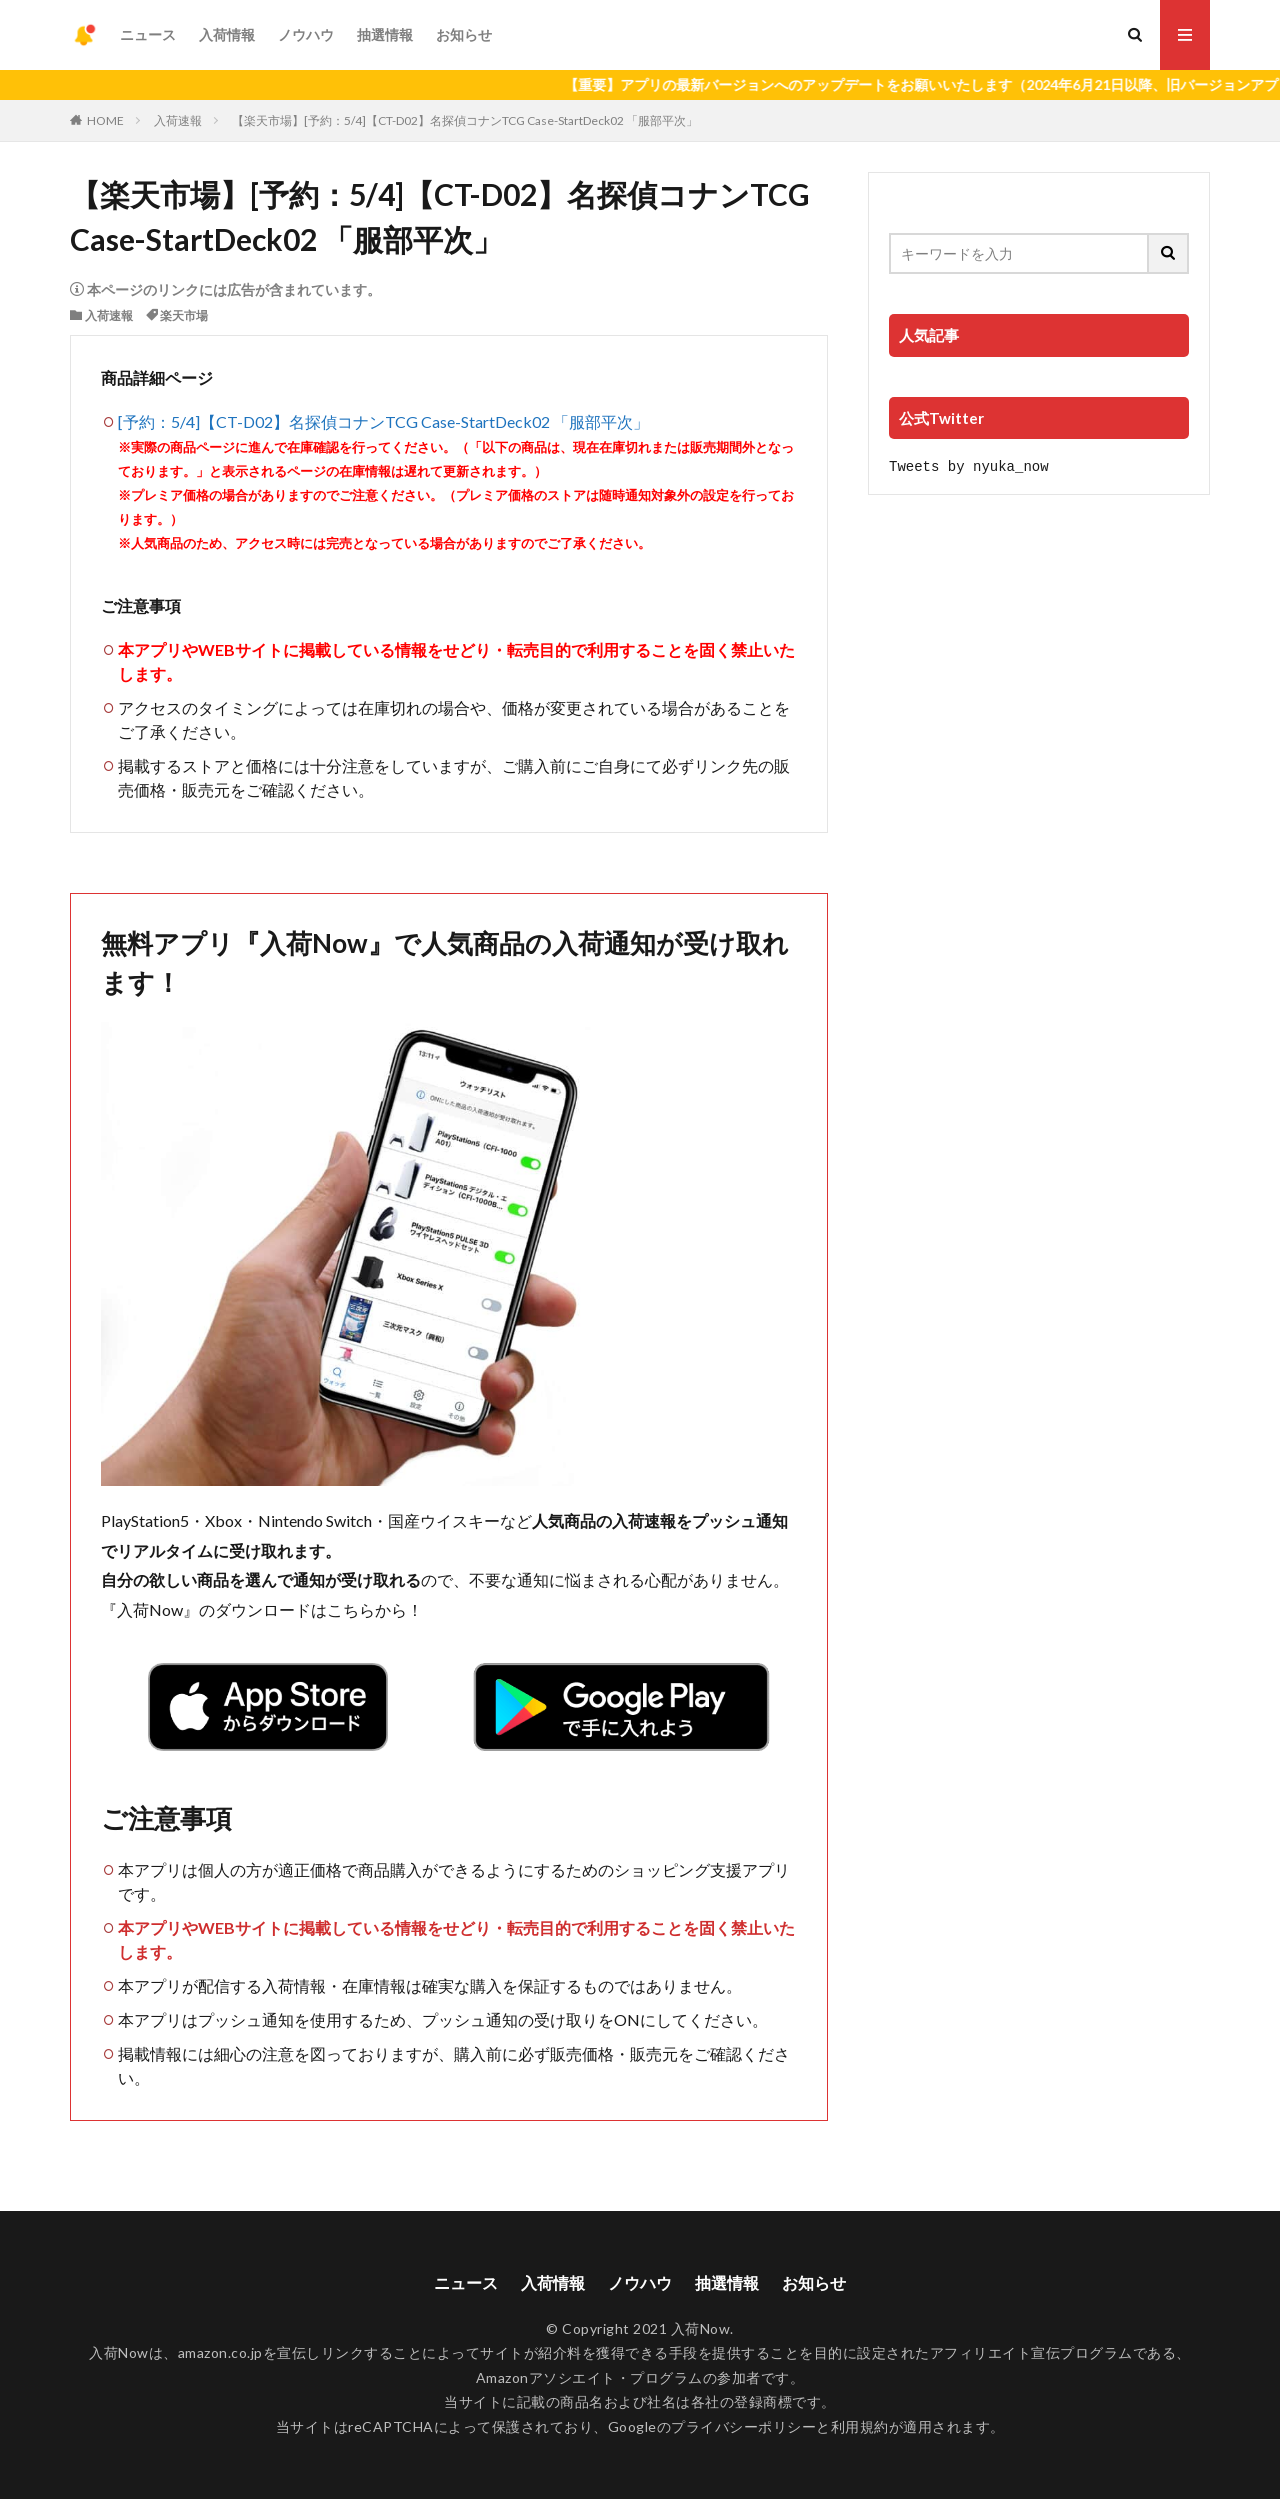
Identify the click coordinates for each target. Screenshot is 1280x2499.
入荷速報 (178, 120)
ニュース (148, 34)
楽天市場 (184, 315)
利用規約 (860, 2426)
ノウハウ (306, 34)
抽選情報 (385, 34)
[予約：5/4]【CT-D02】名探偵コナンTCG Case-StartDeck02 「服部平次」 (383, 421)
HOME (105, 120)
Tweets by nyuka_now (969, 465)
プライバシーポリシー (743, 2426)
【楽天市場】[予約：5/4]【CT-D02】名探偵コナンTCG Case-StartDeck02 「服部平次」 (465, 120)
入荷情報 (227, 34)
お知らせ (464, 34)
